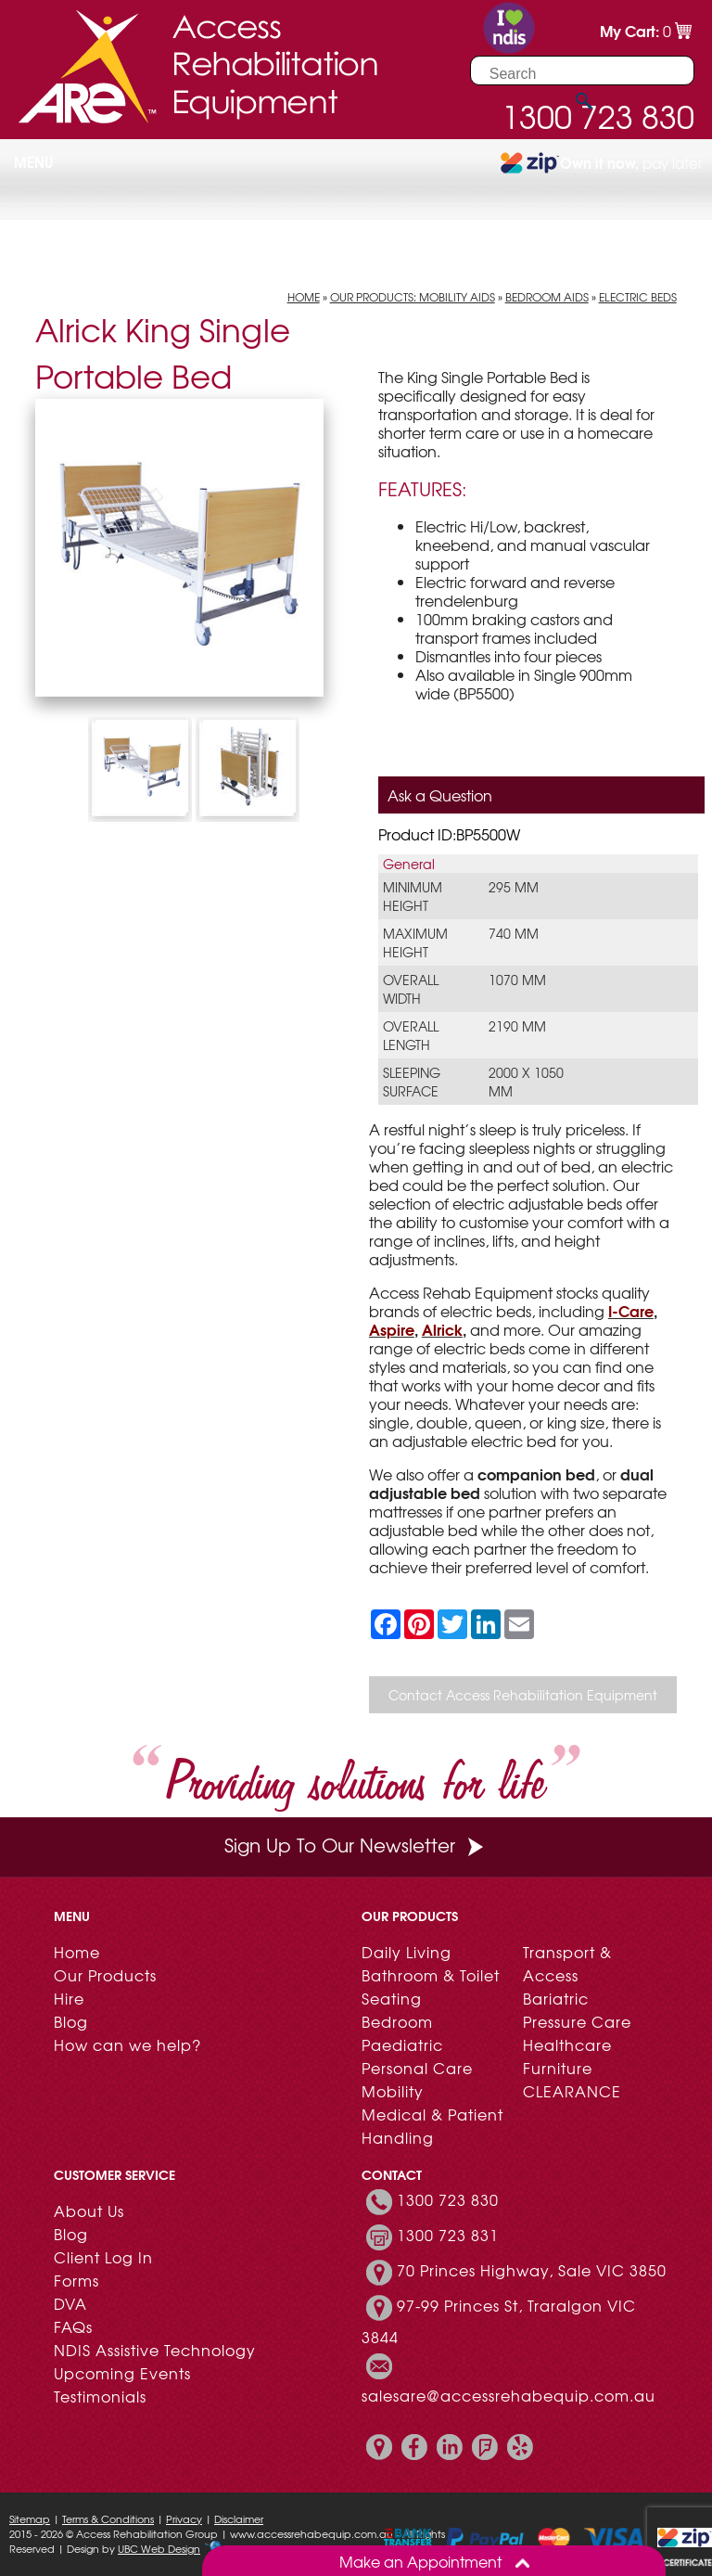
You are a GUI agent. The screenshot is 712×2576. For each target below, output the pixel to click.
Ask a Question (440, 795)
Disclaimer (238, 2518)
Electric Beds (638, 296)
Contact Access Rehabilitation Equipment (522, 1694)
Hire (69, 1998)
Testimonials (100, 2396)
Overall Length (411, 1035)
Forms (76, 2280)
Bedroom (397, 2021)
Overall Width (411, 988)
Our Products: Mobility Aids (412, 296)
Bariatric (556, 1998)
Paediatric (402, 2044)
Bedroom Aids (547, 296)
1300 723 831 (448, 2235)
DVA (70, 2303)
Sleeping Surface (411, 1081)
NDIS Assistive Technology (155, 2350)
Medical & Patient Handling (432, 2125)
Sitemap (29, 2518)
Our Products (105, 1975)
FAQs (73, 2326)
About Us (89, 2210)
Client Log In (103, 2257)
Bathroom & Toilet (431, 1975)
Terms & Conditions (108, 2518)
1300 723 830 (448, 2199)
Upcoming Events (122, 2373)
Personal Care (417, 2068)
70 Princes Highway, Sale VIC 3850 (532, 2270)
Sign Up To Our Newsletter (356, 1844)
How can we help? (127, 2044)
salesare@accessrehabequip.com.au (508, 2395)
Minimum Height (412, 896)
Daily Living (406, 1952)
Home (303, 296)
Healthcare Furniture (567, 2056)
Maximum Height (415, 942)
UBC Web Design (159, 2548)
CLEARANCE (572, 2091)
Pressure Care (577, 2021)
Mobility (393, 2091)
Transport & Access (567, 1963)
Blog (71, 2021)
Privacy (184, 2518)
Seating (392, 1998)
